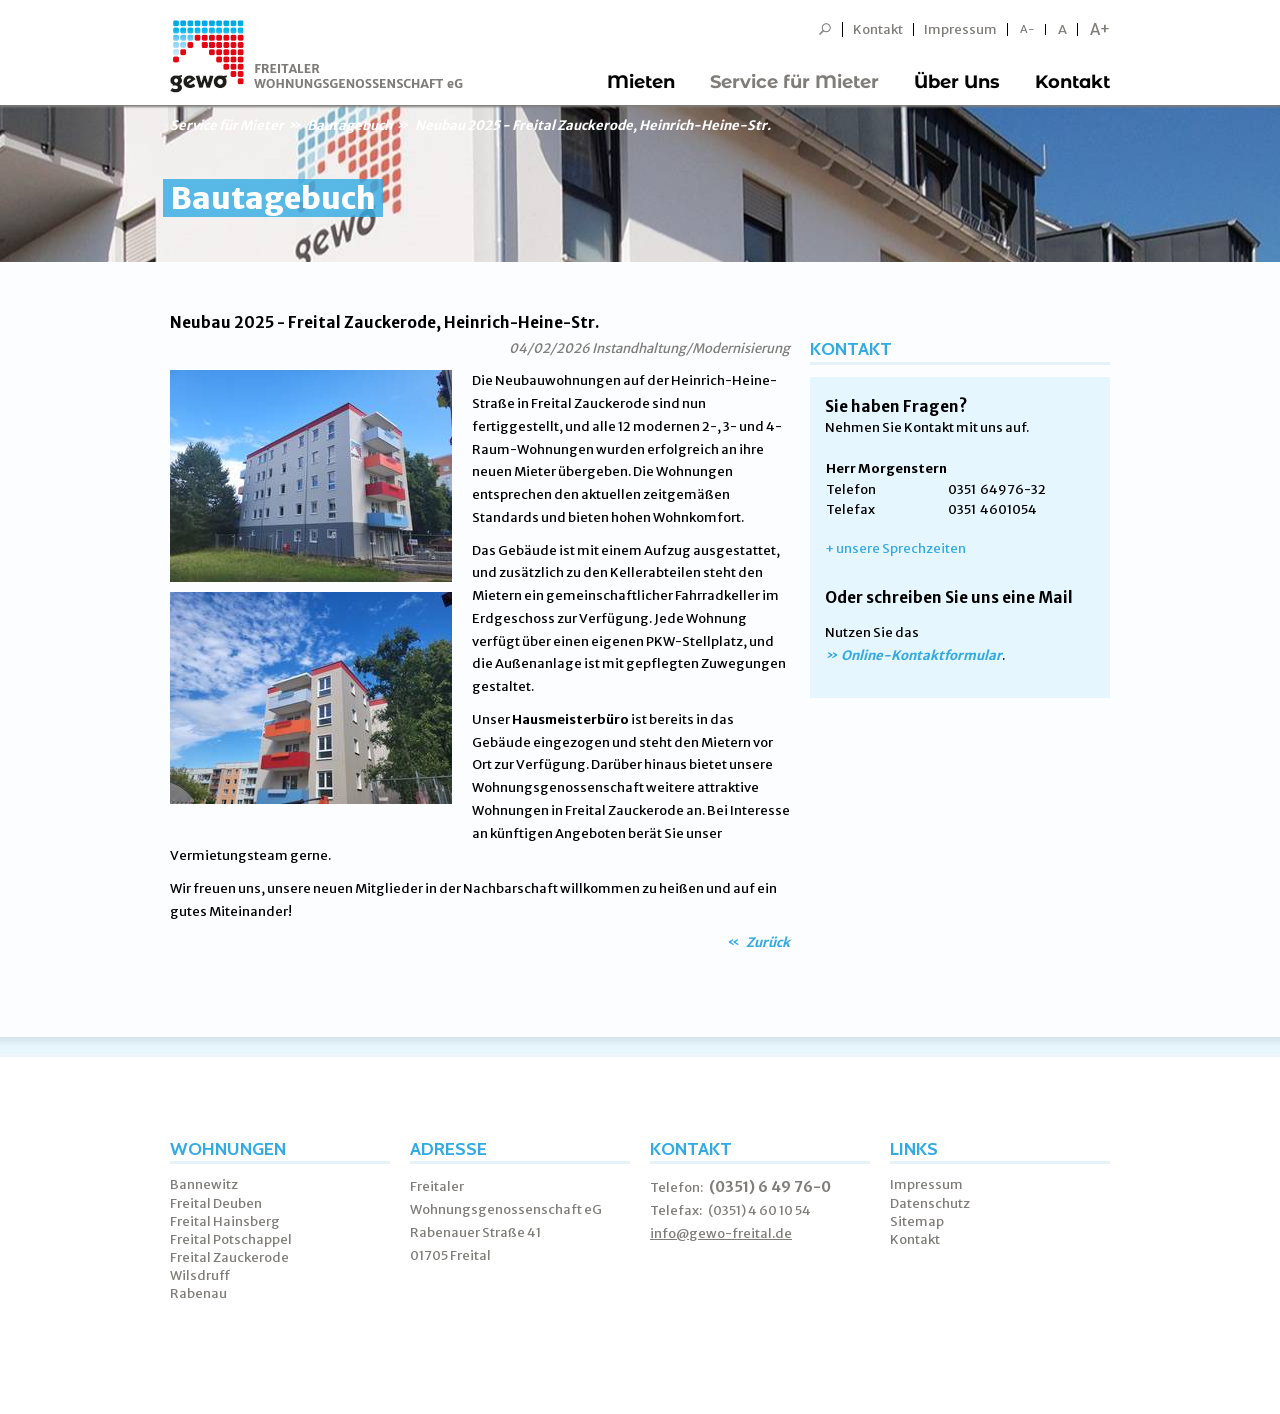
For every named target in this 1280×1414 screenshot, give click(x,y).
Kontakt (878, 29)
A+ (1100, 29)
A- (1027, 29)
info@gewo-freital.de (721, 1233)
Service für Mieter (794, 82)
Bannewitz (204, 1184)
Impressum (960, 29)
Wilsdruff (200, 1275)
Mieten (641, 82)
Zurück (767, 942)
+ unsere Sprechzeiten (895, 548)
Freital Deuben (216, 1203)
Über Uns (957, 82)
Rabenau (198, 1293)
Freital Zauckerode (229, 1257)
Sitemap (917, 1221)
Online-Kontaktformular (921, 655)
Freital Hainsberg (225, 1221)
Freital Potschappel (231, 1239)
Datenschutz (930, 1203)
